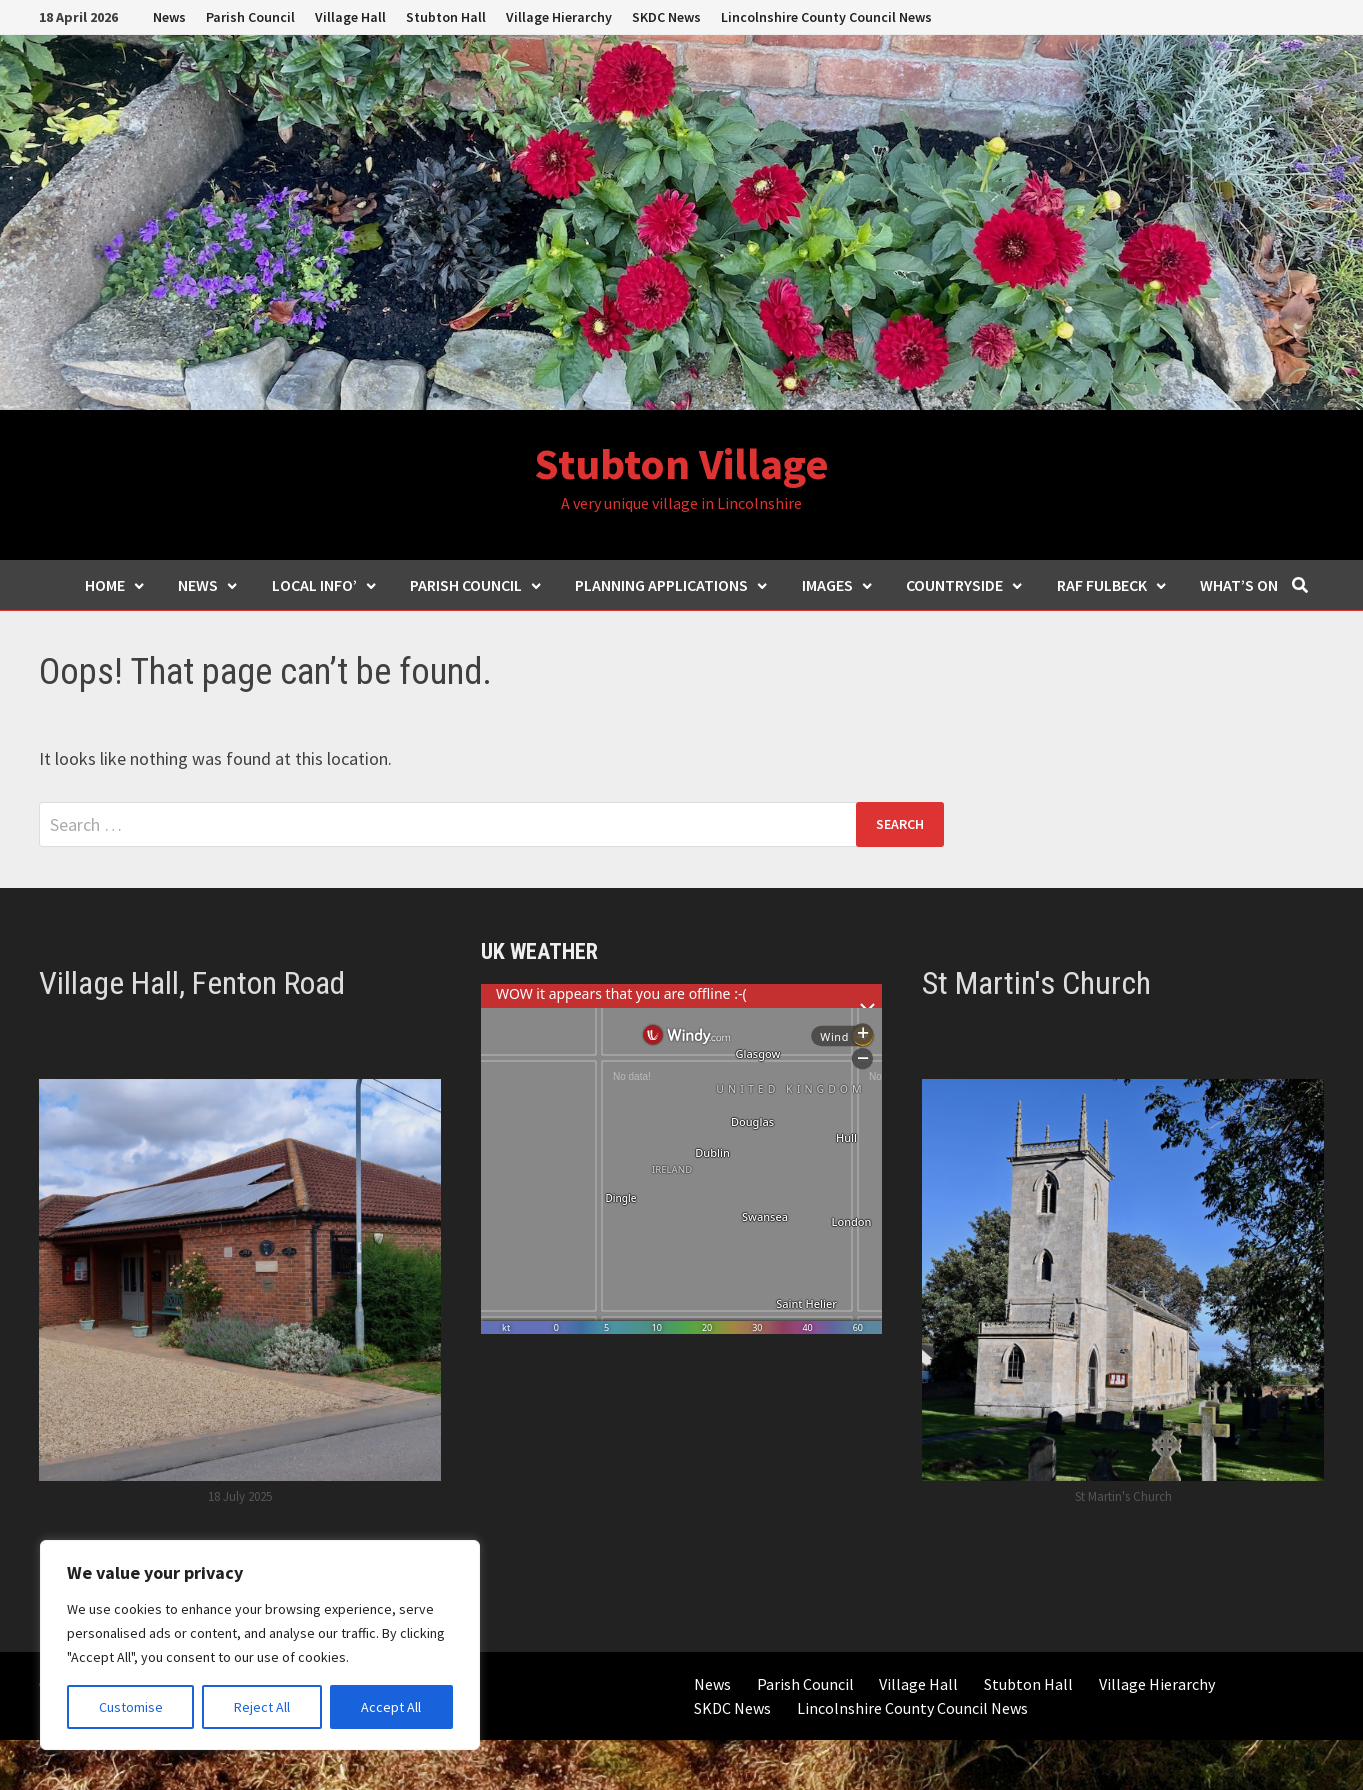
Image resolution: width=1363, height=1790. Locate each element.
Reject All (262, 1707)
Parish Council (250, 17)
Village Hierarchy (559, 17)
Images (838, 585)
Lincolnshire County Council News (826, 17)
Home (115, 585)
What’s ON (1239, 585)
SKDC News (666, 17)
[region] (260, 1645)
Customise (131, 1707)
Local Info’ (325, 585)
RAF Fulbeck (1112, 585)
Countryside (965, 585)
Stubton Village (681, 463)
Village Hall (350, 17)
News (169, 17)
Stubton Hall (446, 17)
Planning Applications (672, 585)
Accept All (391, 1707)
